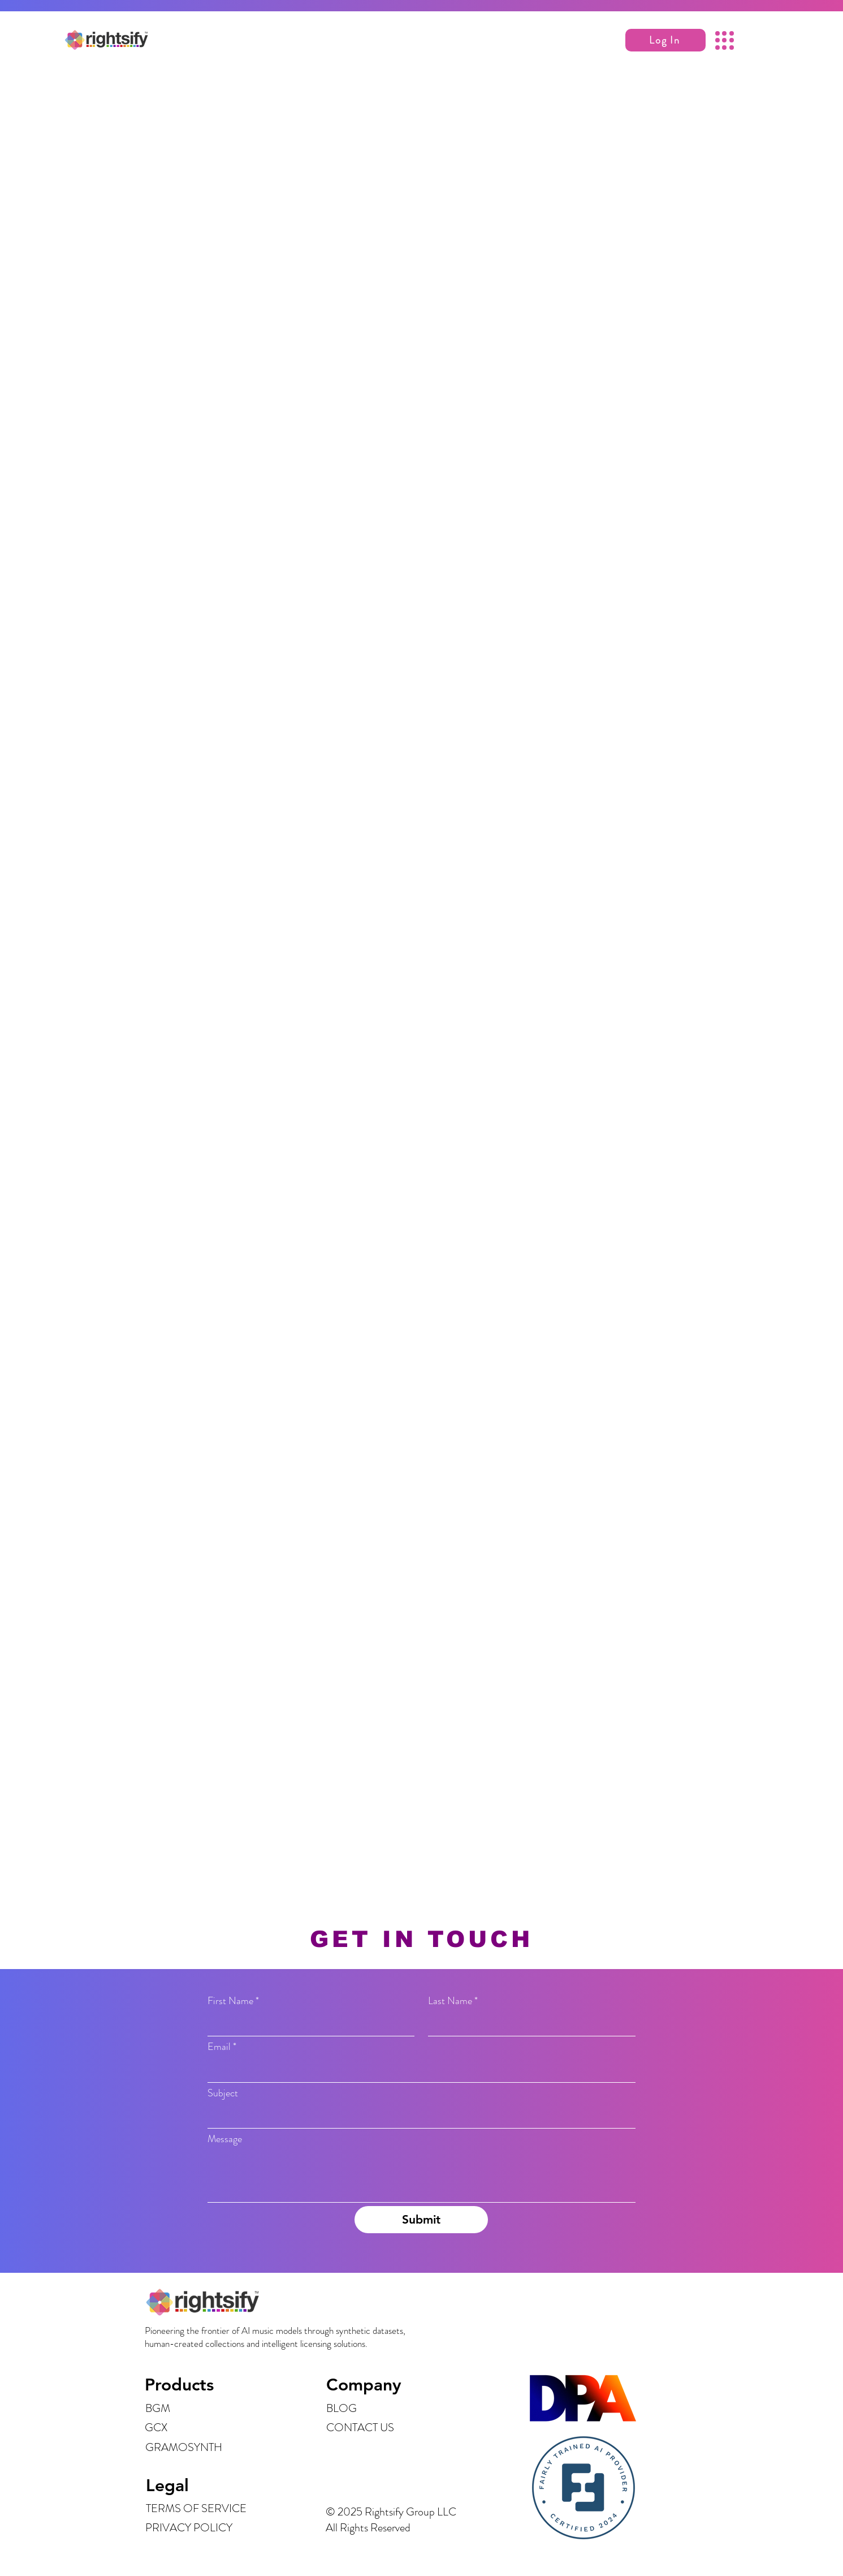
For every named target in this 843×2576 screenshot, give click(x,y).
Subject (222, 2093)
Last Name (453, 2001)
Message (224, 2139)
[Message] (421, 2176)
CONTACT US (360, 2427)
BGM (157, 2408)
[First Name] (307, 2024)
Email (221, 2047)
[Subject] (418, 2116)
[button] (665, 40)
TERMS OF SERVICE (196, 2508)
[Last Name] (528, 2024)
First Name (233, 2001)
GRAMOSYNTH (183, 2447)
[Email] (418, 2070)
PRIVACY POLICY (188, 2527)
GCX (156, 2427)
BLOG (341, 2408)
